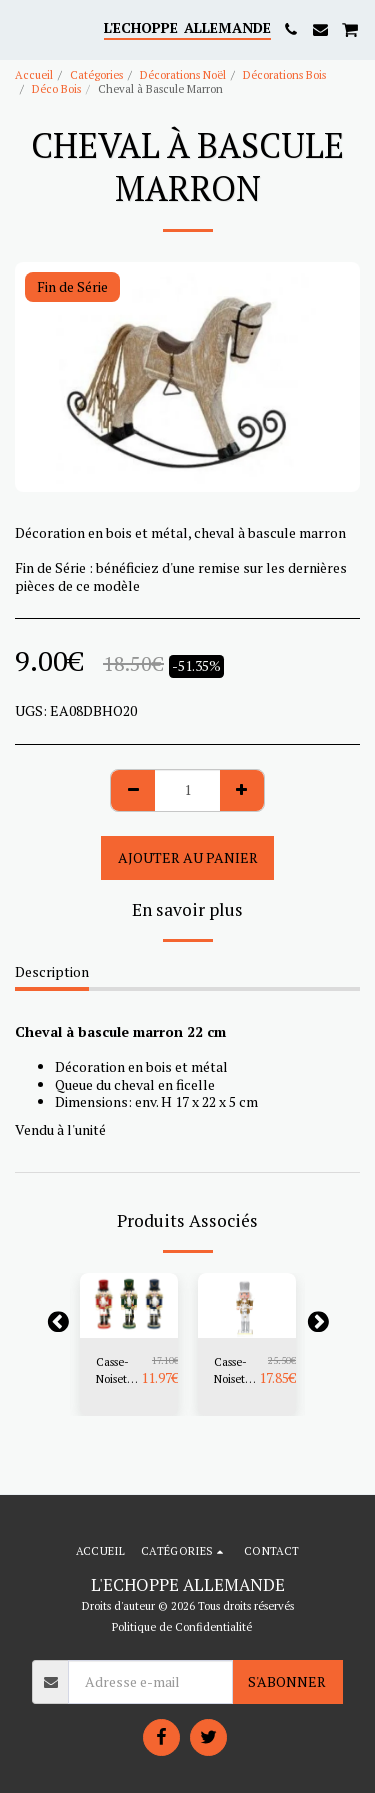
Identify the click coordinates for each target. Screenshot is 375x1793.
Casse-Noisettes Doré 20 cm (236, 1371)
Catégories (96, 74)
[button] (22, 28)
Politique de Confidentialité (182, 1626)
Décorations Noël (183, 74)
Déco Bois (56, 88)
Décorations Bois (284, 74)
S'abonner (287, 1681)
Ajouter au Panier (188, 857)
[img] (129, 1305)
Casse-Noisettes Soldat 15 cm (118, 1371)
